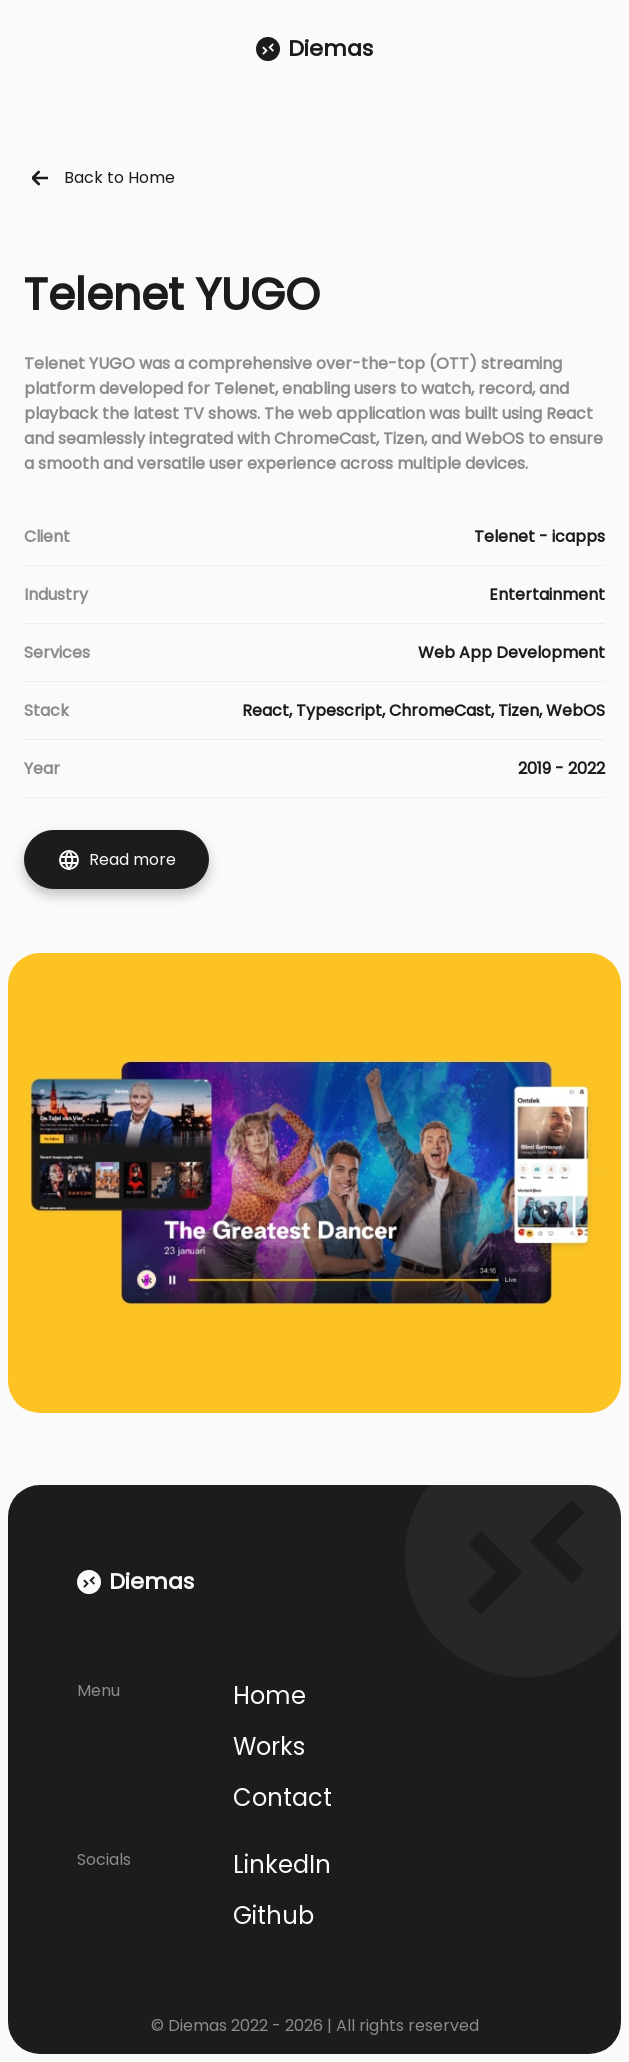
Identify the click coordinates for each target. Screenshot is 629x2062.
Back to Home (103, 177)
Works (269, 1746)
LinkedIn (282, 1864)
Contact (282, 1797)
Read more (116, 860)
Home (269, 1695)
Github (273, 1915)
